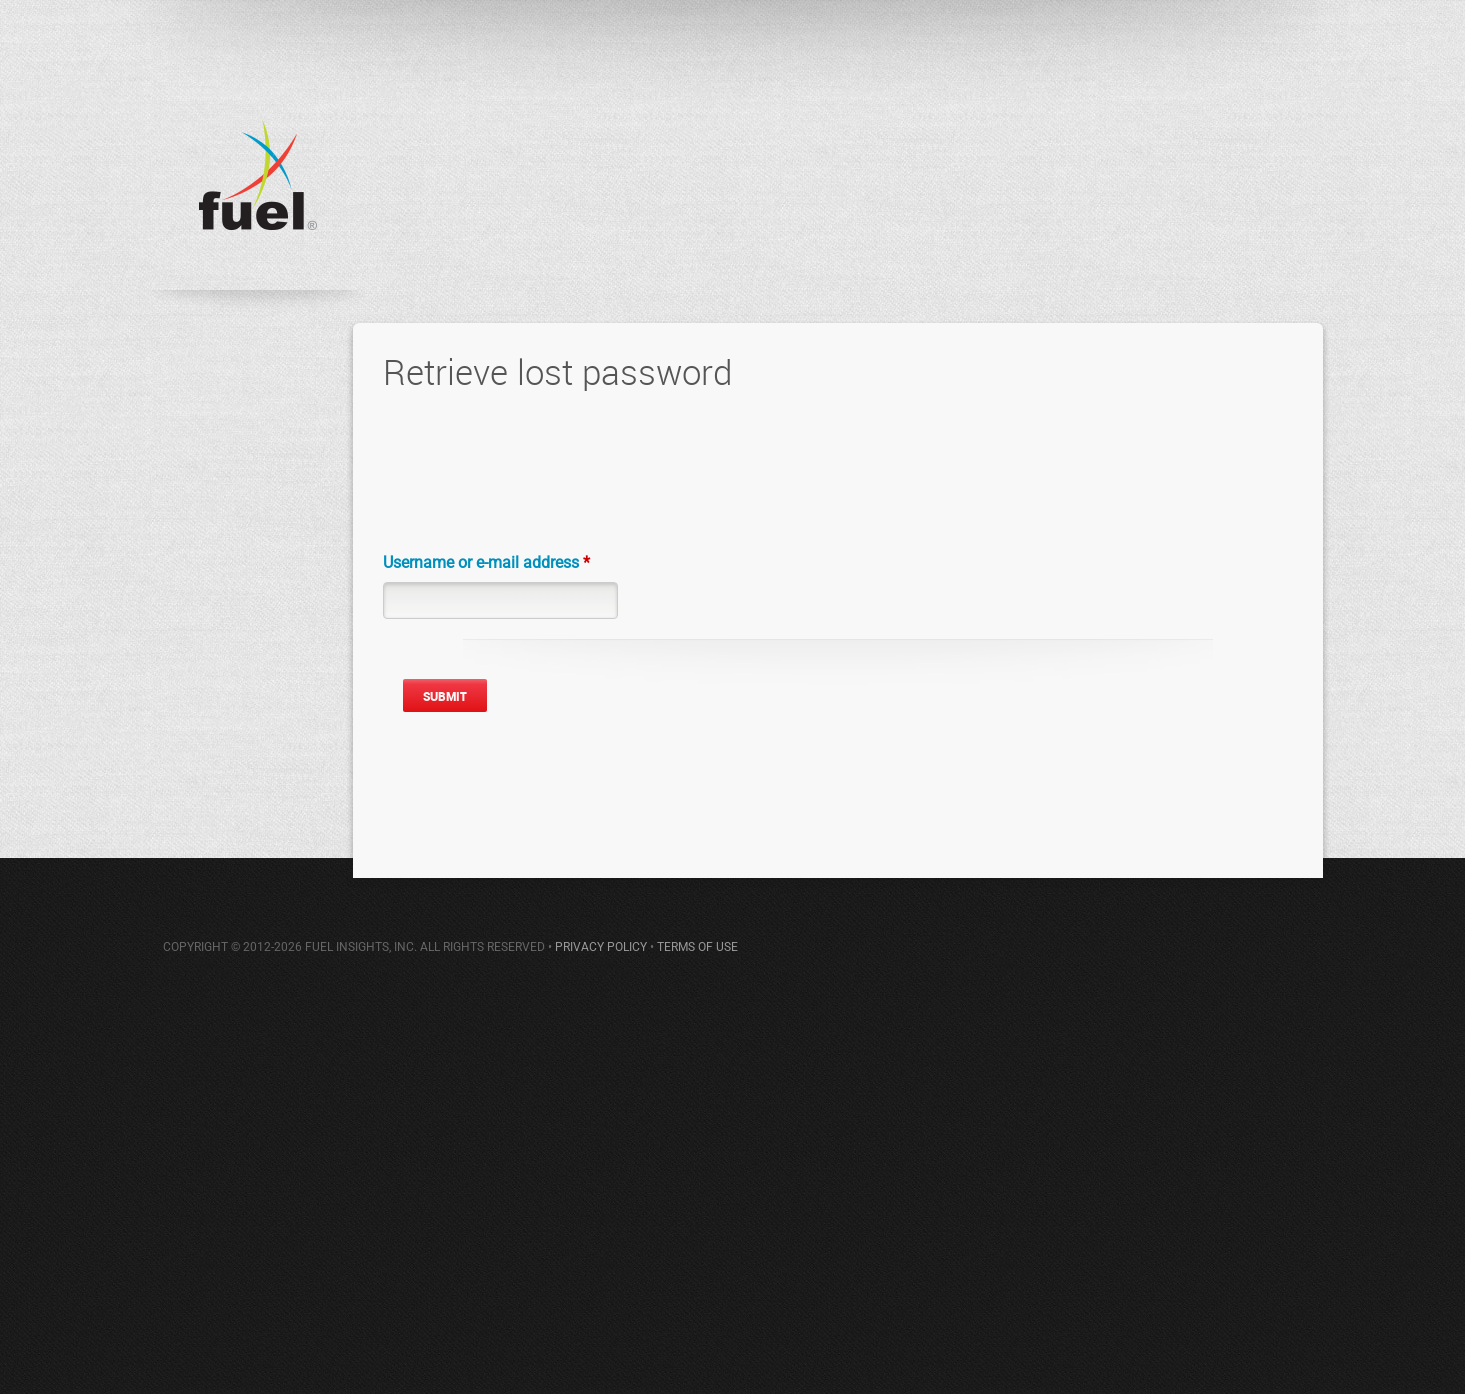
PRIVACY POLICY (601, 947)
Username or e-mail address (486, 562)
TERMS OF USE (697, 947)
